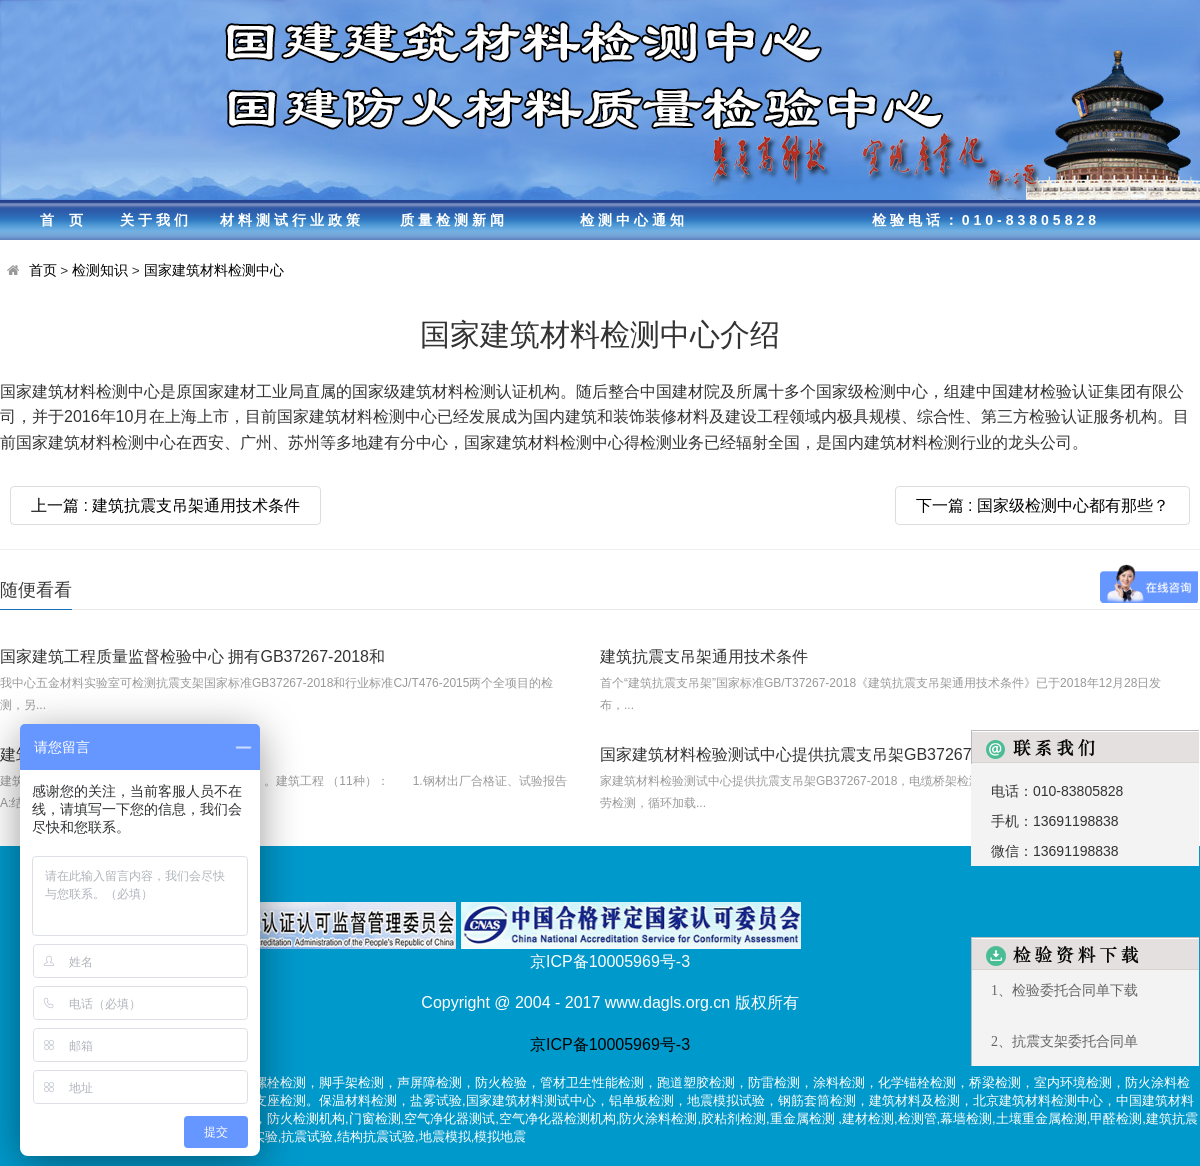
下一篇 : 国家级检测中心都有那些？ (1042, 505)
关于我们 (156, 220)
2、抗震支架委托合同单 (1064, 1041)
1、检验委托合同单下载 (1064, 990)
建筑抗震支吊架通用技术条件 (704, 656)
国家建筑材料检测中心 (214, 270)
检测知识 (100, 270)
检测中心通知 (634, 220)
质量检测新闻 (454, 220)
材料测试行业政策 (292, 220)
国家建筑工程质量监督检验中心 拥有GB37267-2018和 (192, 656)
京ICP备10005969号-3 (610, 1044)
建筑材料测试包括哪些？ (88, 754)
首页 (69, 220)
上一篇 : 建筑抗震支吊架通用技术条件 (165, 505)
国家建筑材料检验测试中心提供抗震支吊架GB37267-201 (802, 754)
